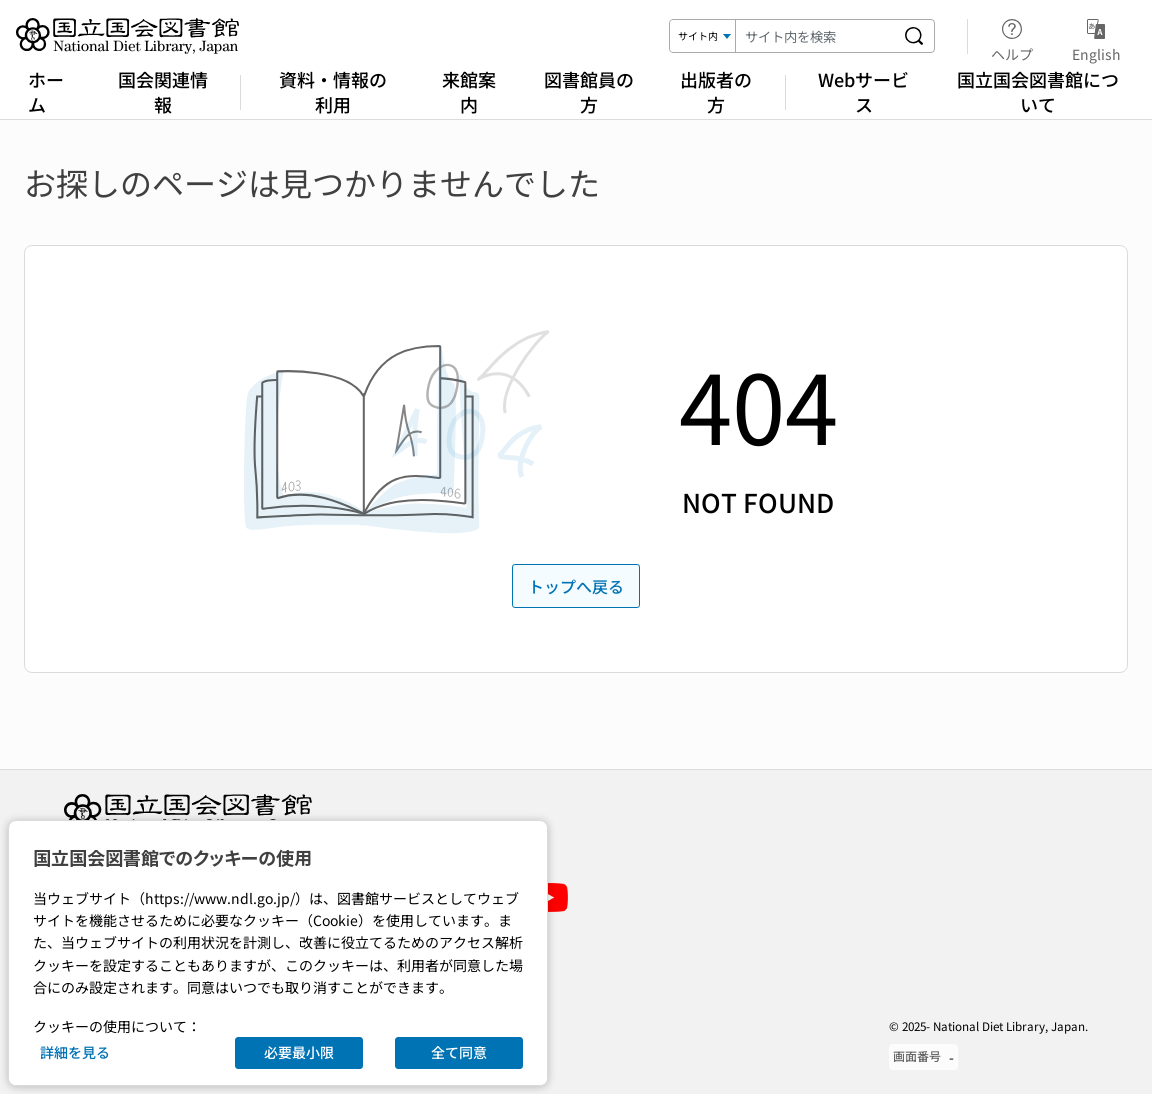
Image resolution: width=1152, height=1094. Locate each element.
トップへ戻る (576, 586)
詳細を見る (75, 1052)
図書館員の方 (589, 91)
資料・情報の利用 (333, 91)
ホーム (46, 91)
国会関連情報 (163, 91)
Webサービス (863, 91)
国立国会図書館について (1038, 91)
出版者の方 (716, 91)
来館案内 (469, 91)
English (1096, 37)
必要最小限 (299, 1052)
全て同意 (459, 1052)
